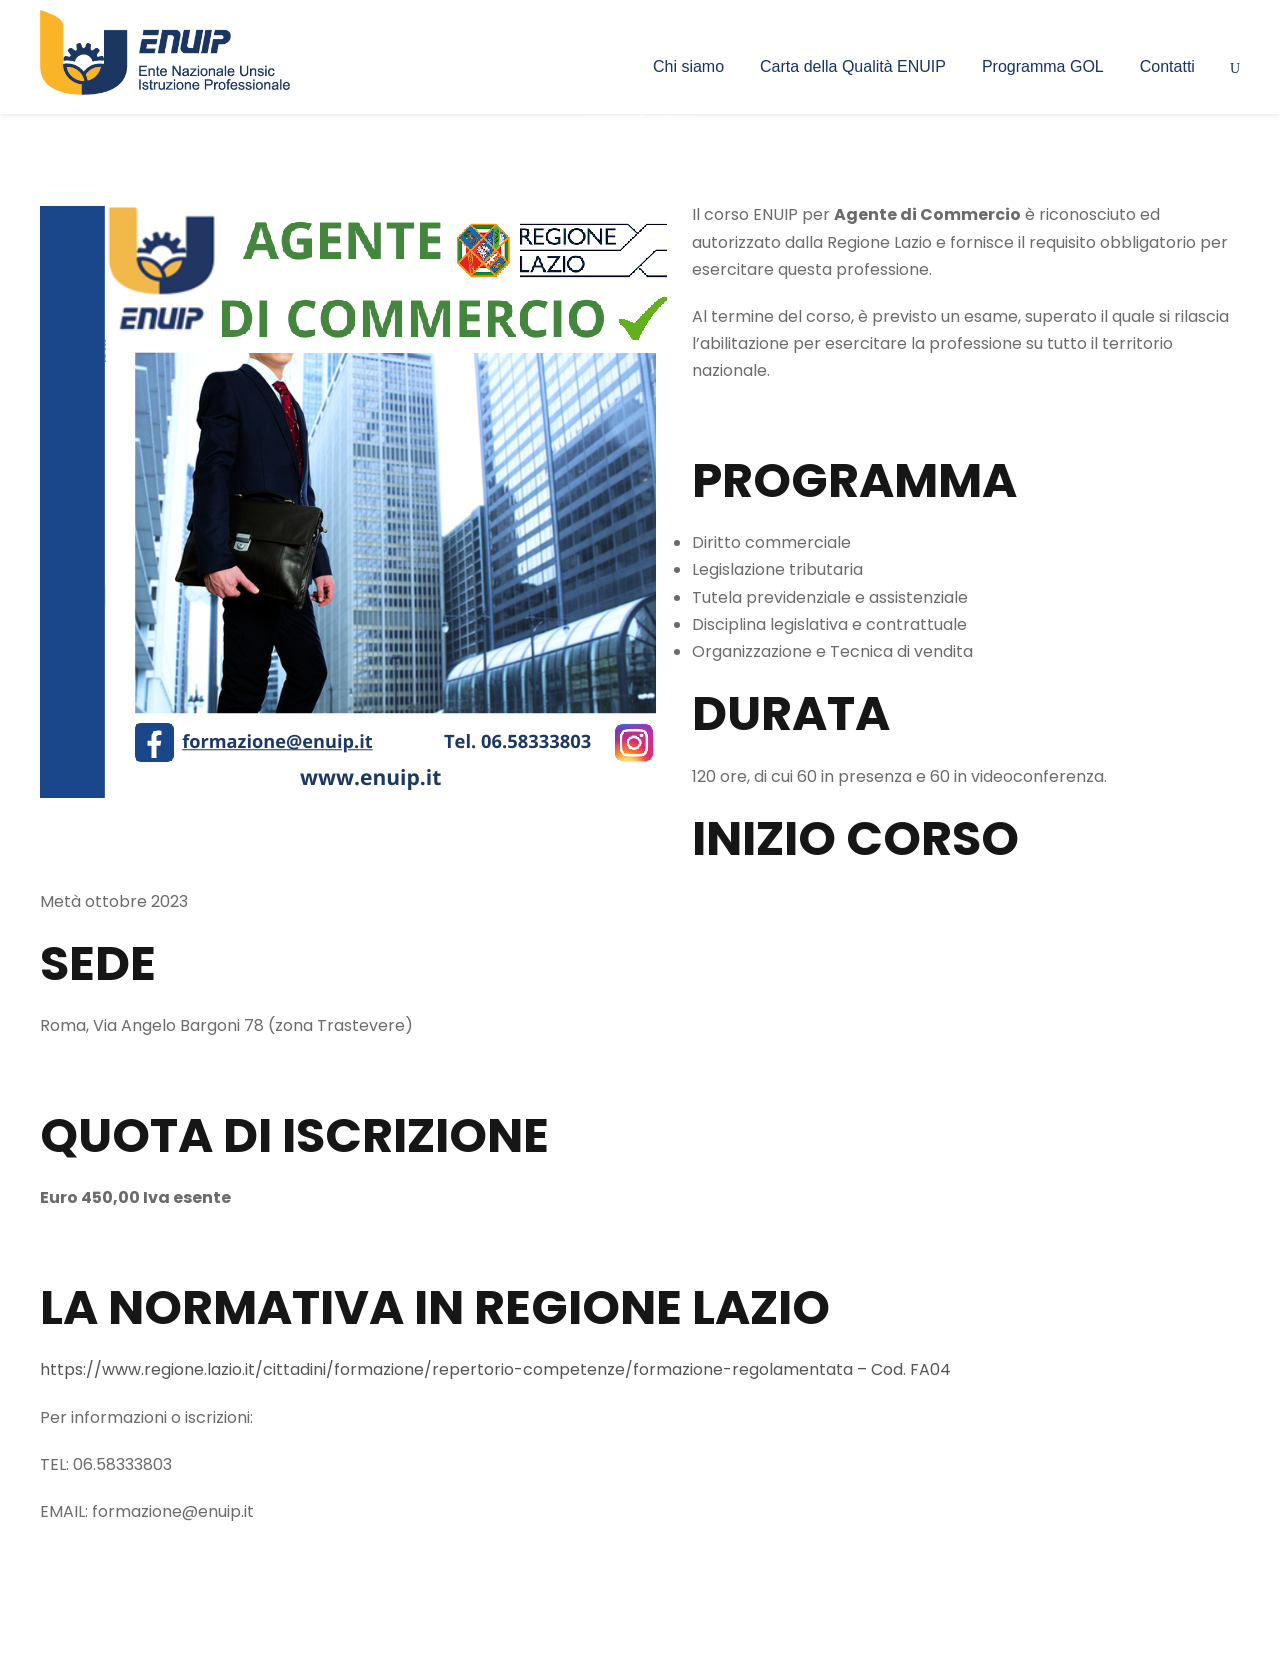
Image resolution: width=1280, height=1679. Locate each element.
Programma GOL (1043, 66)
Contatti (1167, 66)
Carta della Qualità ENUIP (853, 66)
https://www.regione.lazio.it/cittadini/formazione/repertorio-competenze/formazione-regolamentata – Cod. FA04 (495, 1369)
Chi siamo (688, 66)
